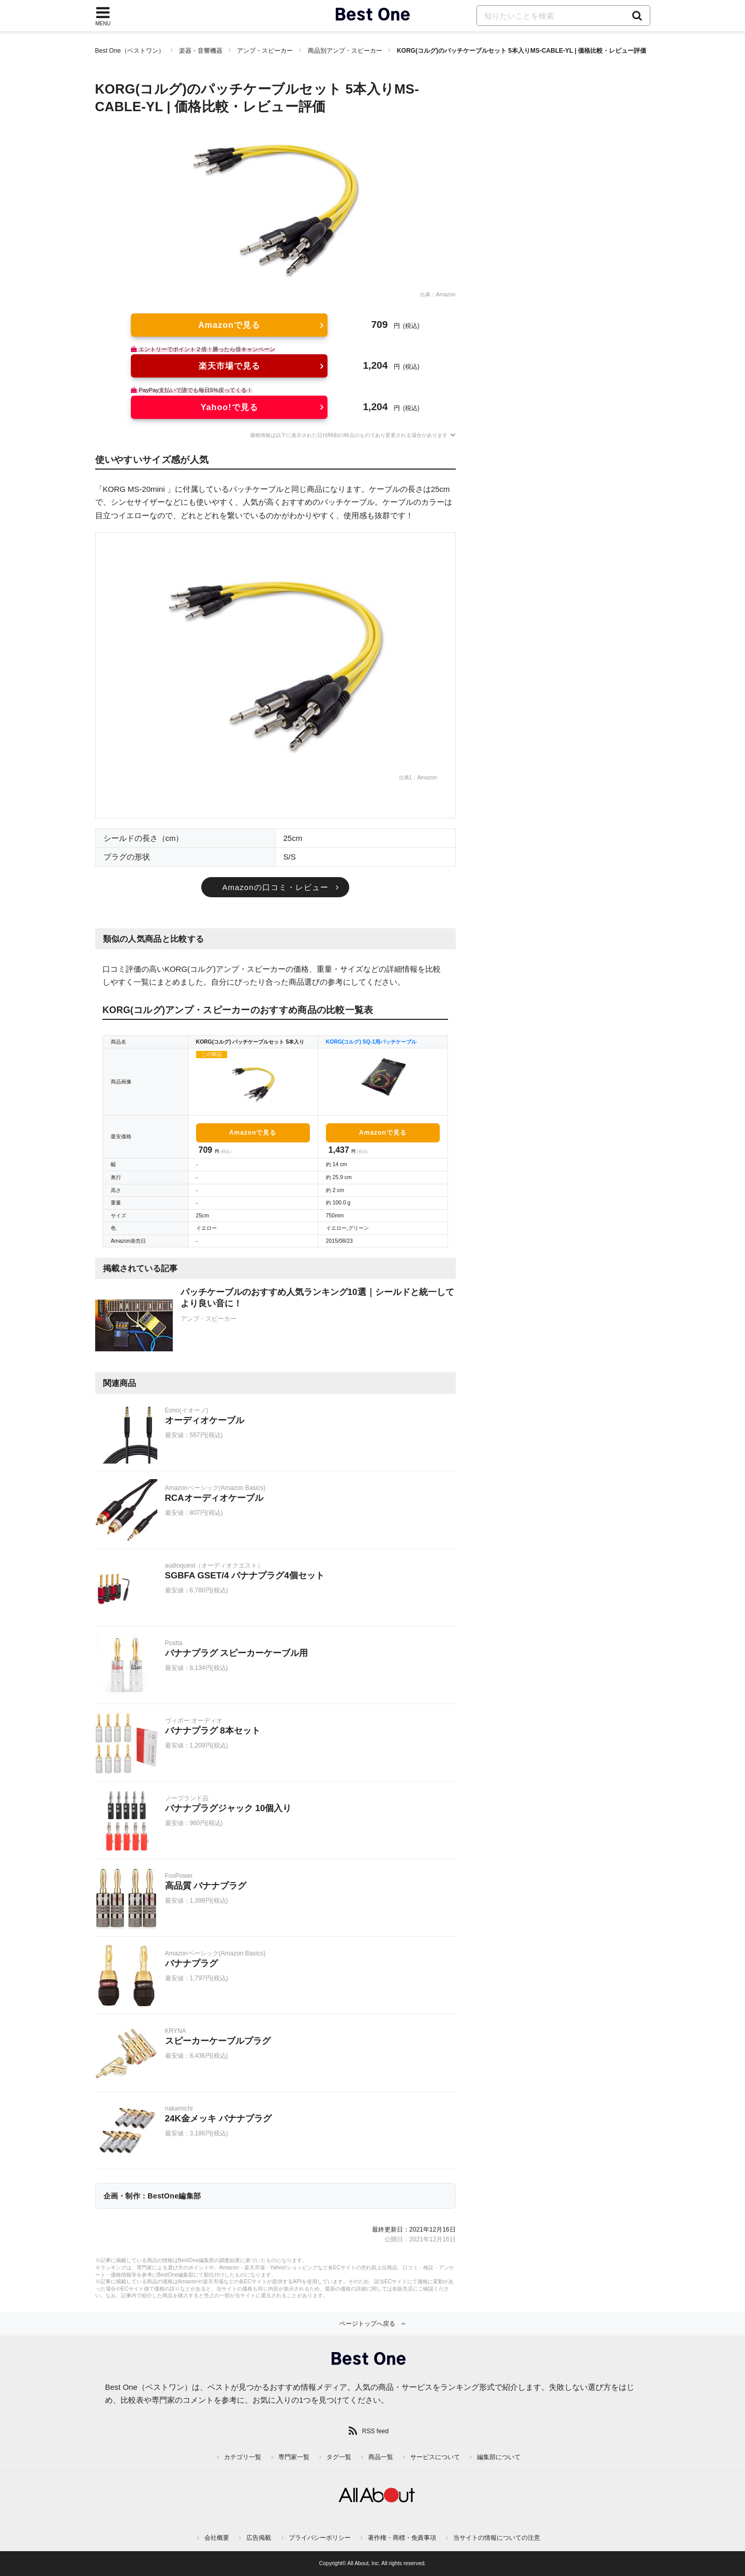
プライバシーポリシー (320, 2537)
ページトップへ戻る (367, 2323)
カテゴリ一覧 (242, 2457)
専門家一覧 (293, 2457)
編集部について (498, 2457)
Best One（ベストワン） (130, 50)
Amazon (445, 294)
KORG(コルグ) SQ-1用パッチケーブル (371, 1042)
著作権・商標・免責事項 (402, 2537)
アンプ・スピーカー (265, 50)
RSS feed (375, 2431)
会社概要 (216, 2537)
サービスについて (435, 2457)
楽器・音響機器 (200, 50)
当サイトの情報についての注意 (496, 2537)
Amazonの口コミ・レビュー (275, 887)
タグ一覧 (338, 2457)
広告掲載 (258, 2537)
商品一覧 (380, 2457)
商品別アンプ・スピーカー (345, 50)
